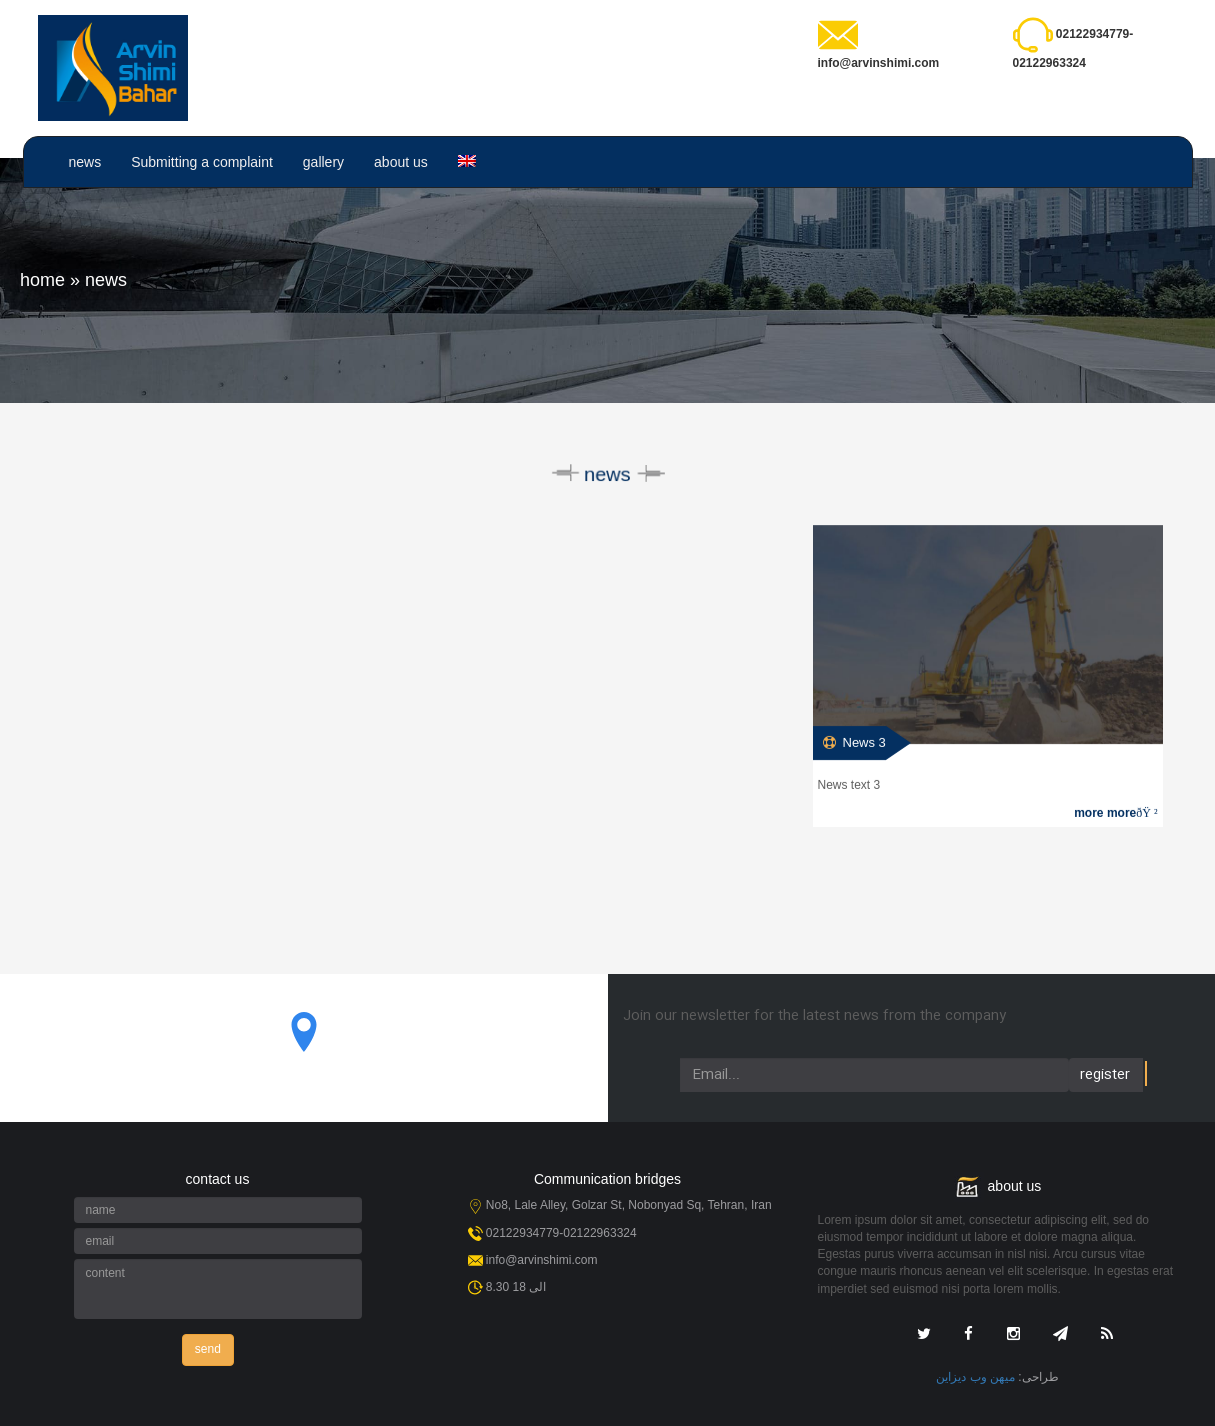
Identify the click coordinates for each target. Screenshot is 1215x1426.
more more (1115, 814)
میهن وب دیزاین (975, 1377)
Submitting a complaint (202, 162)
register (1105, 1075)
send (208, 1349)
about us (401, 162)
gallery (323, 162)
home (42, 280)
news (85, 162)
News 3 (864, 743)
